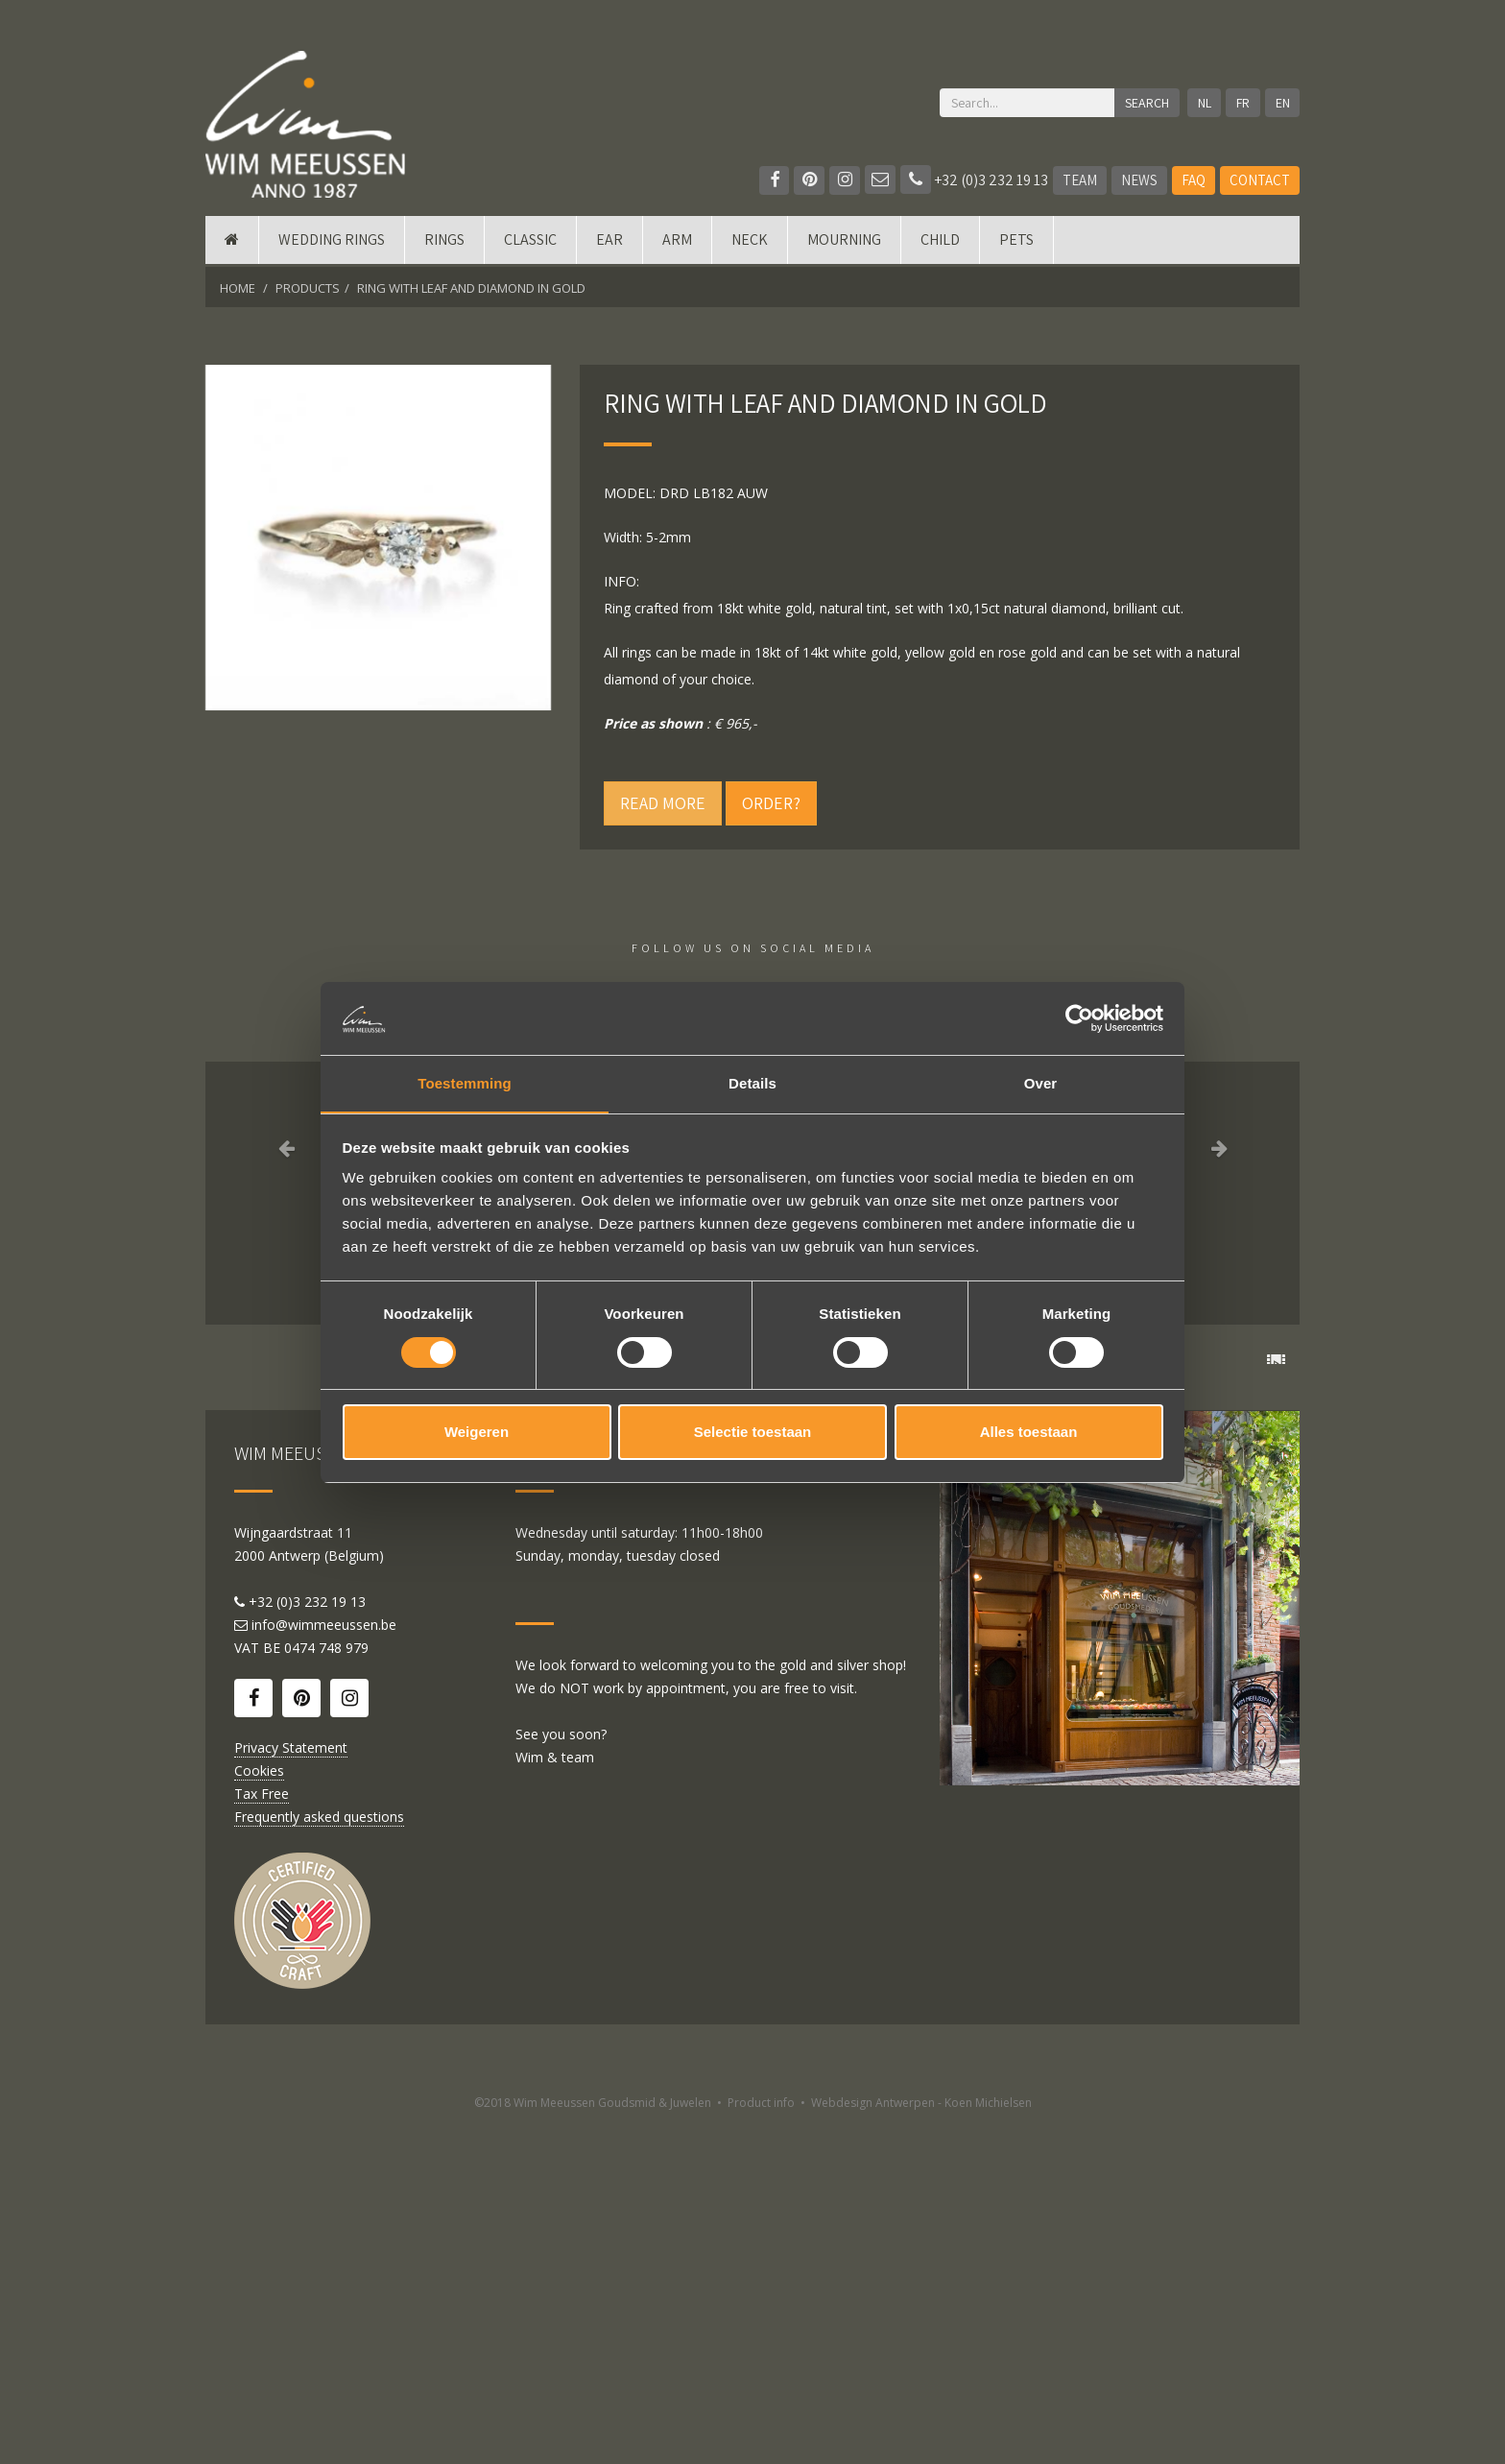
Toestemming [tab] (465, 1083)
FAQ (1194, 180)
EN (1283, 102)
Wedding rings (331, 242)
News (1139, 180)
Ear (609, 242)
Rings (444, 242)
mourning (844, 242)
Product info (761, 2442)
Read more (662, 803)
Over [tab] (1041, 1083)
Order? (771, 803)
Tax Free (261, 2133)
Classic (530, 242)
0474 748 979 (326, 1987)
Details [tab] (752, 1083)
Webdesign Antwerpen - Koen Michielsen (921, 2442)
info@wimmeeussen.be (323, 1964)
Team (1080, 180)
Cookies (259, 2110)
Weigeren (476, 1432)
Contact (1260, 180)
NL (1203, 102)
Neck (749, 242)
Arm (677, 242)
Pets (1016, 242)
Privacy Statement (290, 2087)
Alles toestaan (1029, 1432)
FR (1243, 102)
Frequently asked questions (319, 2156)
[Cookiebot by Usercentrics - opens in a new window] (1079, 1017)
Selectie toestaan (753, 1432)
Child (940, 242)
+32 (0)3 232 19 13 (974, 180)
